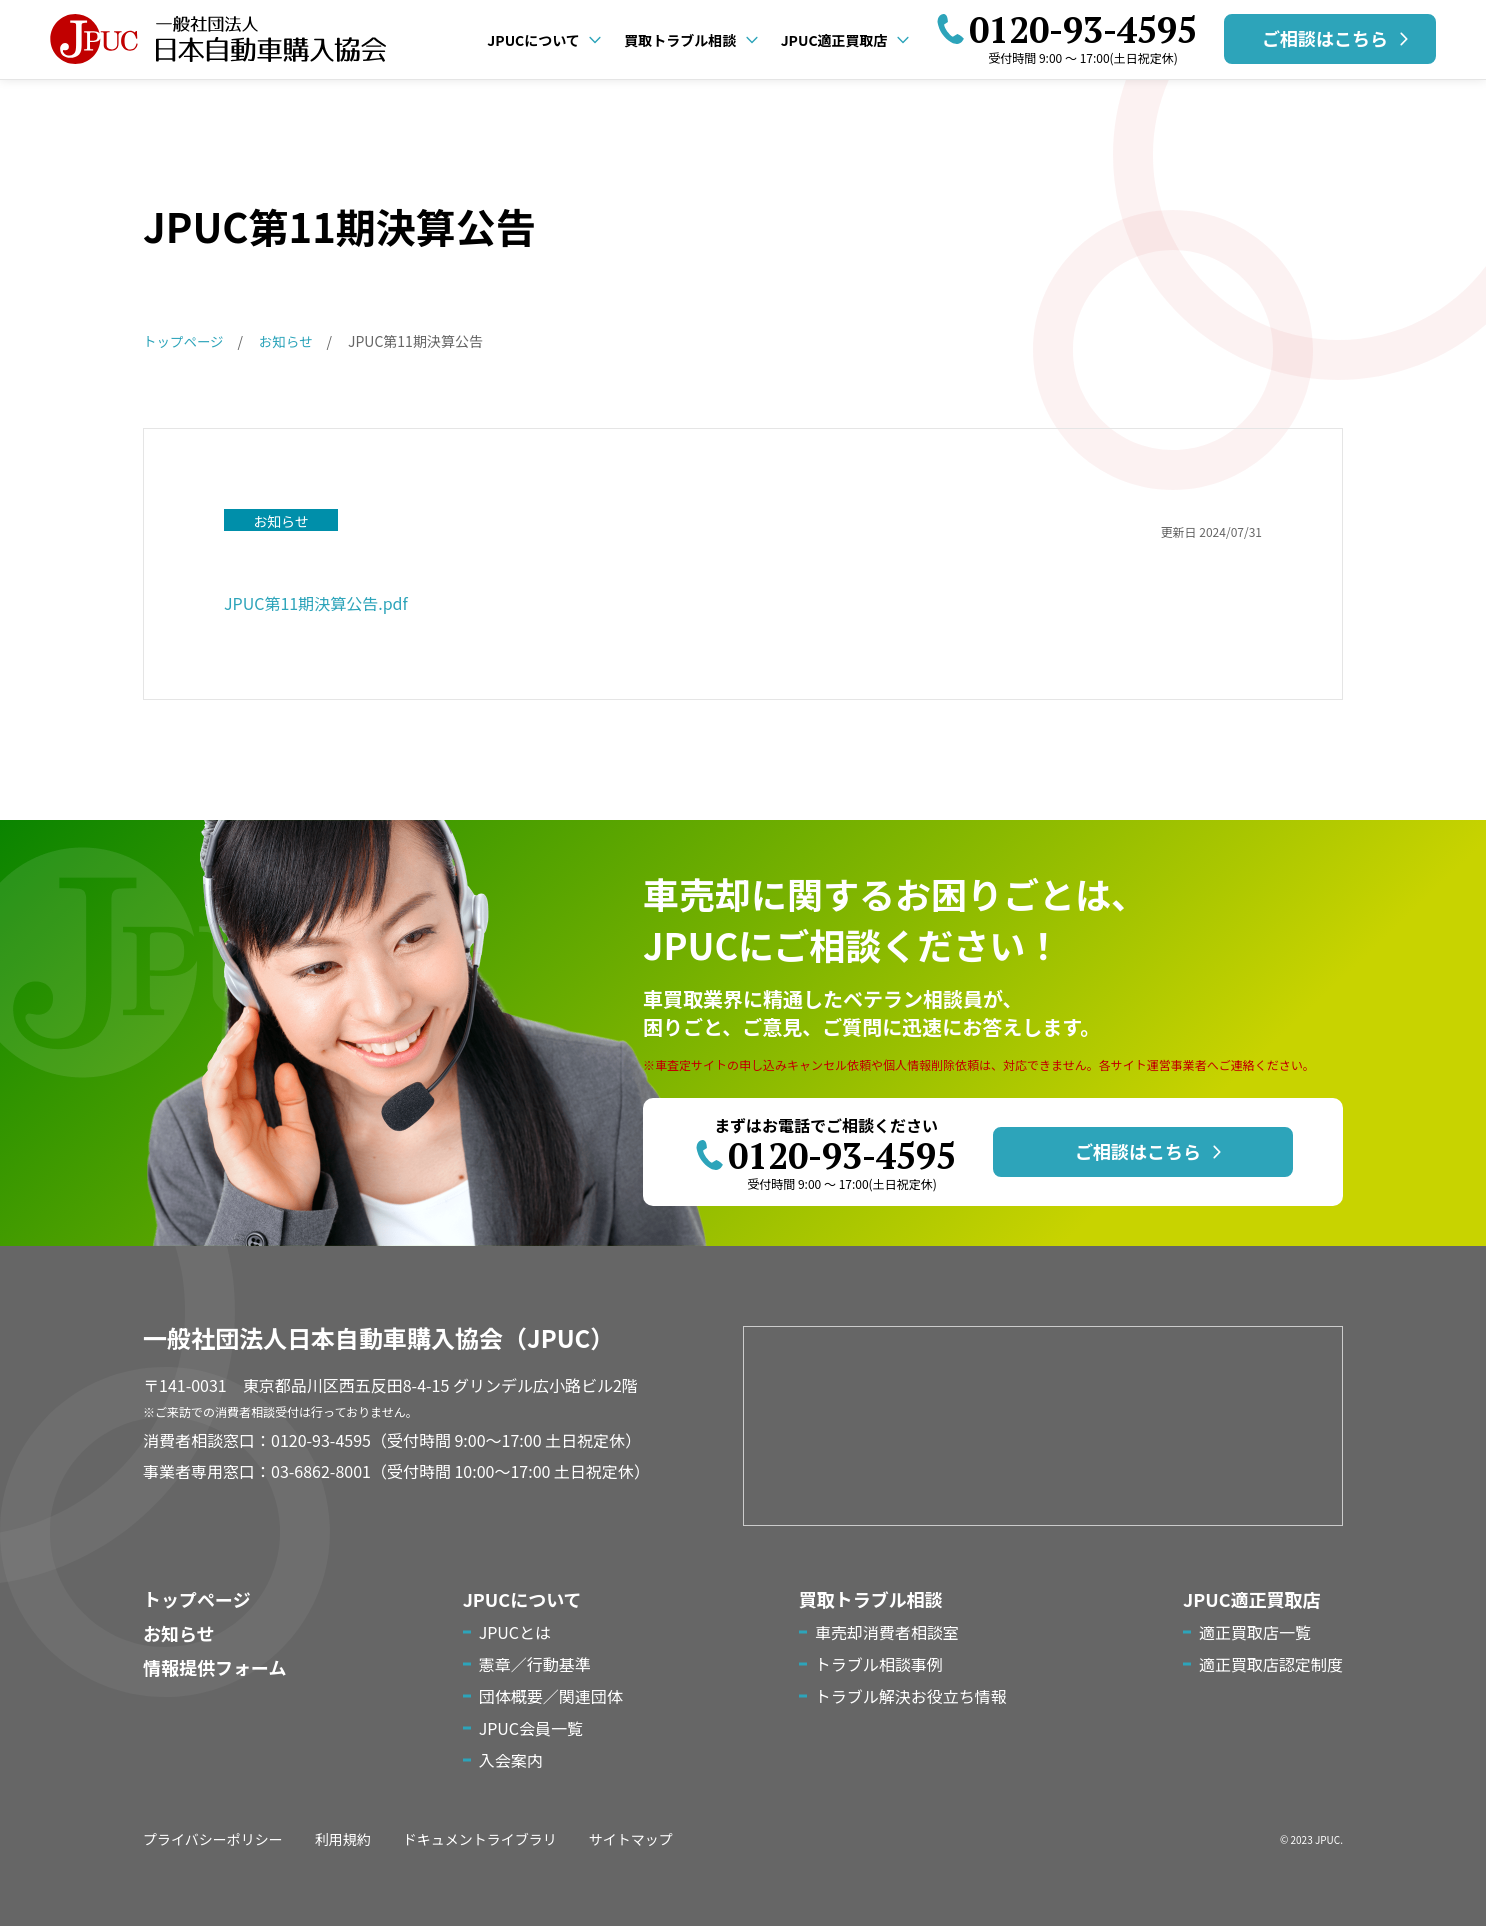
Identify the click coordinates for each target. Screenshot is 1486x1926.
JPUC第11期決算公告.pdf (316, 603)
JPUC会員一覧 (531, 1728)
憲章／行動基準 (535, 1664)
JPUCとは (515, 1632)
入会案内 (511, 1760)
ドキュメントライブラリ (480, 1839)
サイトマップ (631, 1839)
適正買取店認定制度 (1271, 1664)
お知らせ (179, 1633)
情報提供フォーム (214, 1667)
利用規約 (343, 1839)
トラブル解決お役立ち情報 (911, 1696)
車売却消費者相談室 (887, 1632)
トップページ (197, 1599)
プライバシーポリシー (213, 1839)
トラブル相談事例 (879, 1664)
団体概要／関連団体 (551, 1696)
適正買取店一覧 (1255, 1632)
